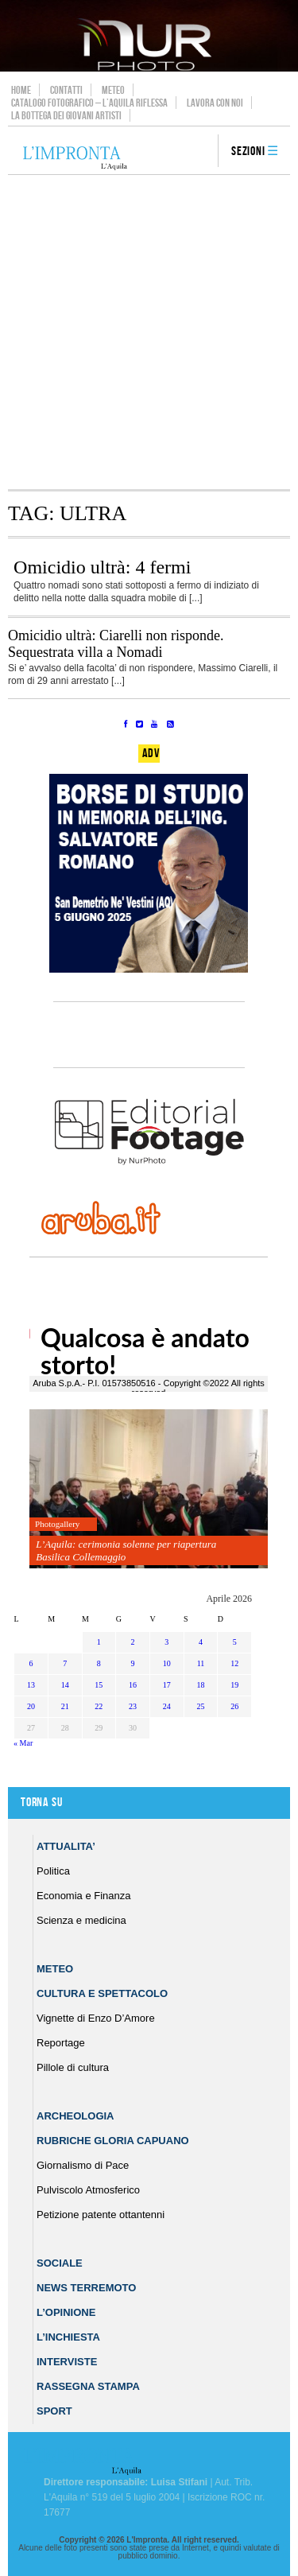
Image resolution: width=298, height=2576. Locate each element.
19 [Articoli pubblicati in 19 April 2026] (234, 1684)
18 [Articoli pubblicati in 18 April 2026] (200, 1684)
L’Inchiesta (68, 2337)
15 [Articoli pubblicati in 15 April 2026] (99, 1684)
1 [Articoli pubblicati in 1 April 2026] (99, 1642)
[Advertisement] (149, 332)
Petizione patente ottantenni (100, 2214)
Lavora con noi (215, 102)
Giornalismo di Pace (83, 2165)
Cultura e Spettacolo (102, 1993)
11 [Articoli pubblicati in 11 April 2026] (201, 1663)
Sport (54, 2411)
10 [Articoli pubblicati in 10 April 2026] (167, 1663)
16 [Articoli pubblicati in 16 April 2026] (133, 1684)
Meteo (113, 90)
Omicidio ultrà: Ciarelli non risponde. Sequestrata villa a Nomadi (115, 643)
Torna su (41, 1802)
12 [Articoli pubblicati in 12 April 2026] (234, 1663)
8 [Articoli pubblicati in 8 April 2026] (99, 1663)
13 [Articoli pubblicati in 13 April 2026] (31, 1684)
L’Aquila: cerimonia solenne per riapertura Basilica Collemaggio (126, 1550)
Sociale (60, 2263)
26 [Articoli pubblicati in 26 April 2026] (234, 1706)
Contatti (66, 90)
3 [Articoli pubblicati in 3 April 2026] (166, 1642)
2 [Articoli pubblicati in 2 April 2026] (133, 1642)
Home (21, 90)
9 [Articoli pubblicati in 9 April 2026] (133, 1663)
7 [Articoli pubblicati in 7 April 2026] (65, 1663)
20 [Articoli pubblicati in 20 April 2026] (31, 1706)
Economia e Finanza (84, 1896)
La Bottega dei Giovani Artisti (66, 115)
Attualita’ (66, 1846)
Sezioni (248, 151)
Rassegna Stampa (88, 2386)
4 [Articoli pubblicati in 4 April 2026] (201, 1642)
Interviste (67, 2362)
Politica (53, 1871)
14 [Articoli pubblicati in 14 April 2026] (65, 1684)
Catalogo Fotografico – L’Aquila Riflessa (89, 102)
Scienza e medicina (81, 1920)
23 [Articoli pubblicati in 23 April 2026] (133, 1706)
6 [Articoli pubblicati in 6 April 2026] (31, 1663)
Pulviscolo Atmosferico (88, 2190)
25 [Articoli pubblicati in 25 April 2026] (200, 1706)
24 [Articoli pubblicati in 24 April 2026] (167, 1706)
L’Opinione (66, 2312)
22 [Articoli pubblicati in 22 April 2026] (99, 1706)
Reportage (61, 2043)
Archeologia (75, 2116)
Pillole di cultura (73, 2067)
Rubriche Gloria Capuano (113, 2141)
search (200, 151)
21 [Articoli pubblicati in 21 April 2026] (65, 1706)
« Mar (23, 1743)
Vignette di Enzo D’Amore (96, 2018)
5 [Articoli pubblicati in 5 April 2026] (235, 1642)
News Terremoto (86, 2288)
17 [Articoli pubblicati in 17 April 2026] (167, 1684)
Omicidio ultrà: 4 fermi (102, 567)
